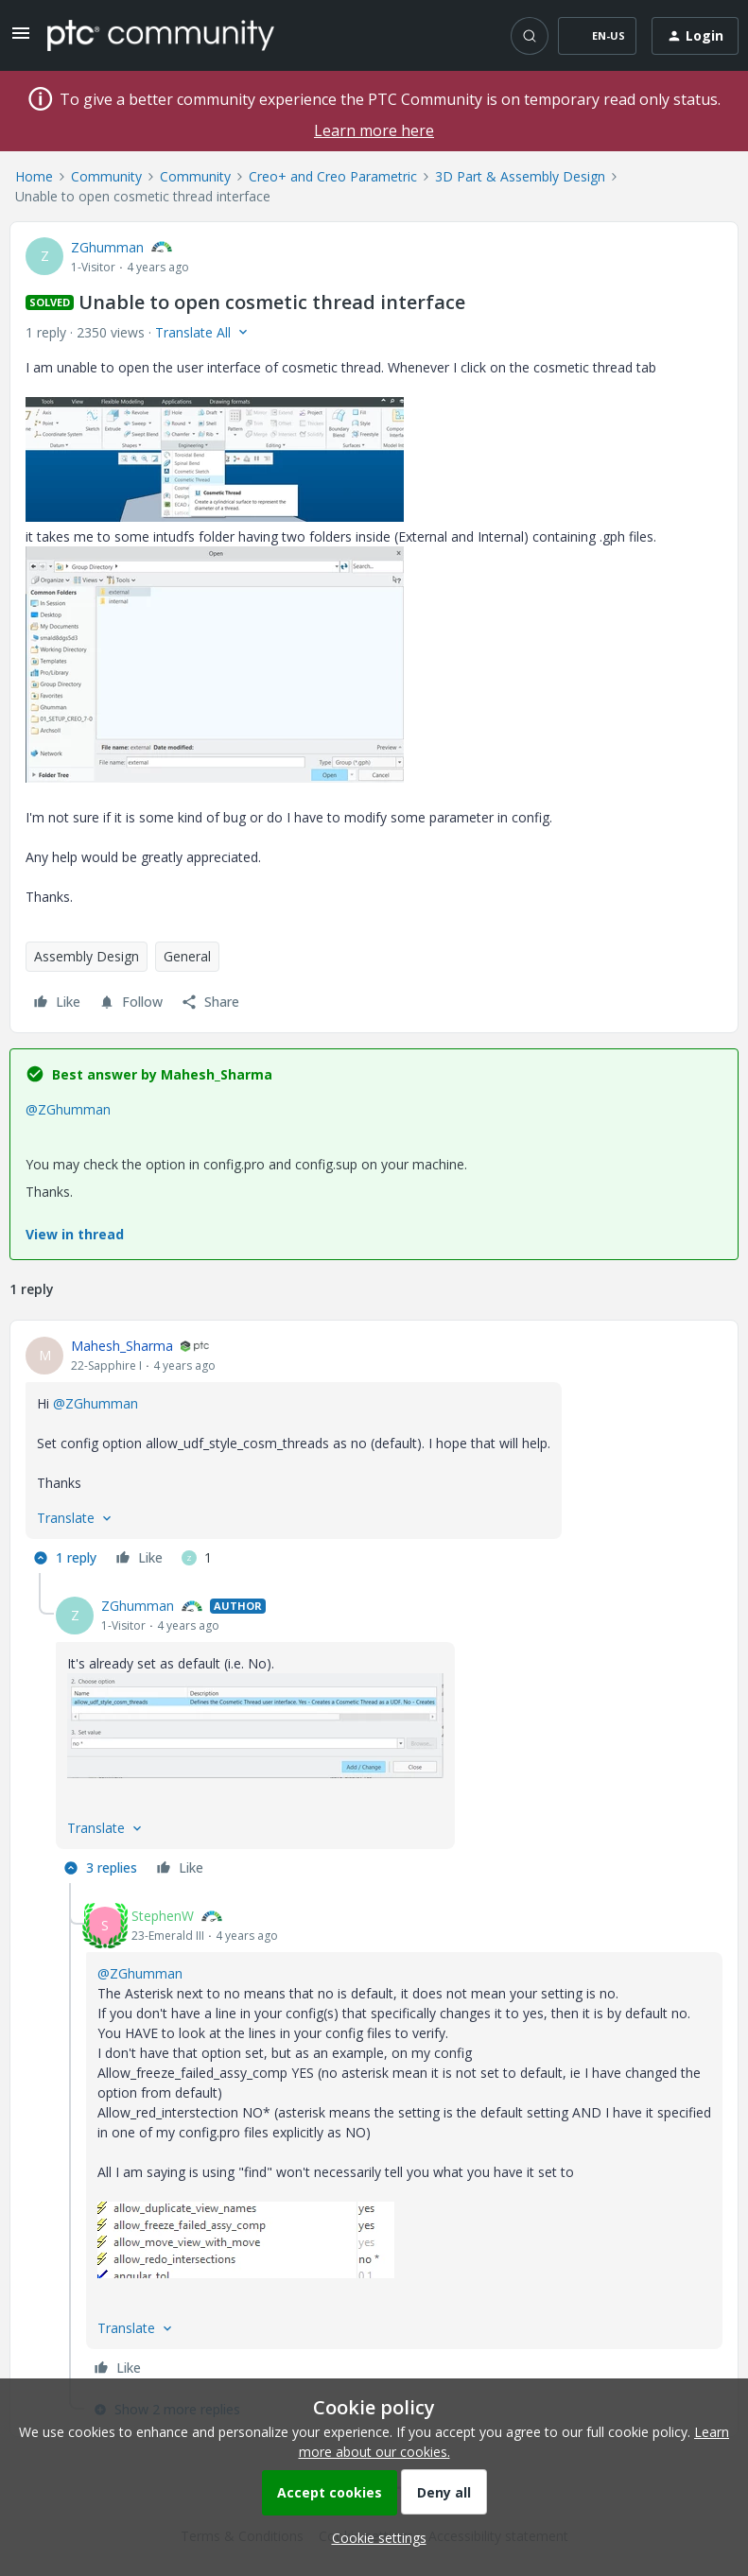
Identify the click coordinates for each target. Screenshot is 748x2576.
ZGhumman (107, 247)
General (187, 956)
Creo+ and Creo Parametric (333, 176)
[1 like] (197, 1557)
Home (34, 176)
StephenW (162, 1916)
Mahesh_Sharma (122, 1346)
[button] (20, 39)
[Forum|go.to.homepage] (160, 35)
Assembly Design (86, 956)
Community (106, 176)
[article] (374, 1454)
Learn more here (374, 130)
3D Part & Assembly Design (520, 176)
